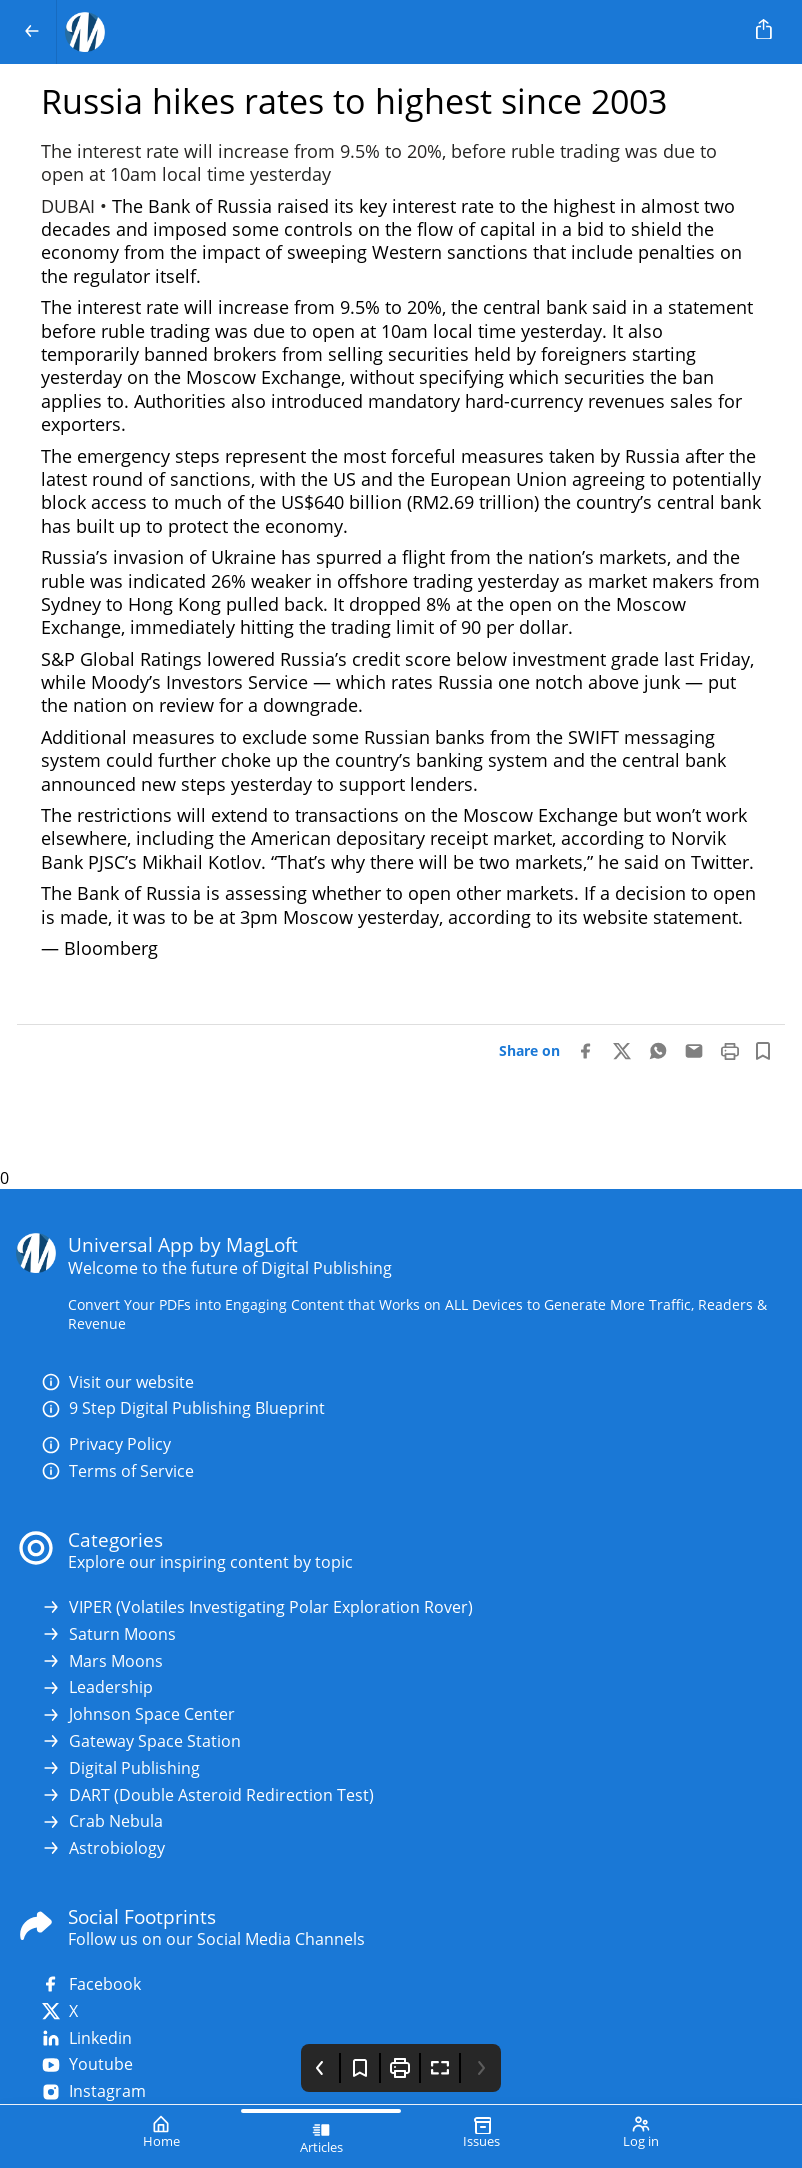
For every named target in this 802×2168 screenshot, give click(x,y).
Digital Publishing (120, 1768)
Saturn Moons (108, 1634)
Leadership (97, 1687)
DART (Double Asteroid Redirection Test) (207, 1795)
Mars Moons (102, 1661)
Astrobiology (103, 1848)
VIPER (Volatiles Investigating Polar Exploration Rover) (257, 1607)
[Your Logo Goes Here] (397, 32)
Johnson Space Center (138, 1714)
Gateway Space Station (141, 1741)
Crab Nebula (102, 1821)
